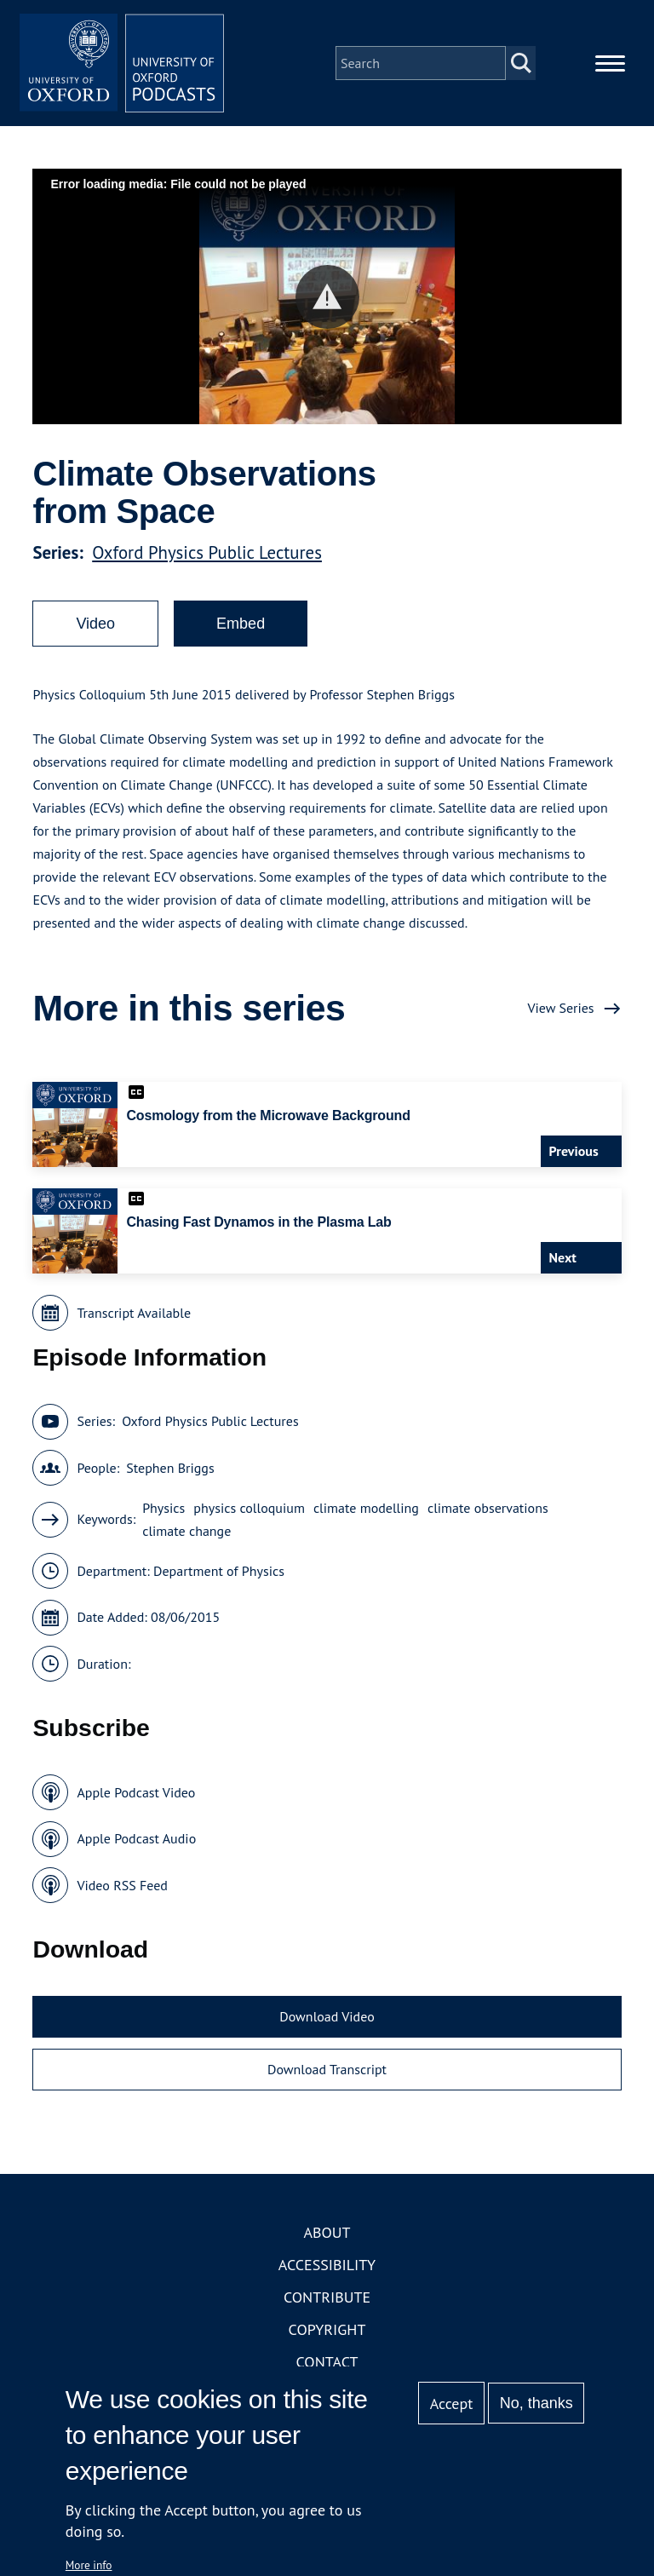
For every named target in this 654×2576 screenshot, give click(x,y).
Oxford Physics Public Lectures (207, 552)
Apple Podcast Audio (136, 1838)
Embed (240, 623)
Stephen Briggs (170, 1467)
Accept (451, 2403)
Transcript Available (134, 1312)
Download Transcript (327, 2069)
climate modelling (366, 1507)
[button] (327, 297)
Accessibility (327, 2264)
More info (89, 2565)
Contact (327, 2362)
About (326, 2232)
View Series (560, 1007)
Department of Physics (218, 1570)
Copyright (327, 2329)
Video (95, 623)
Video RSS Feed (122, 1885)
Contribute (327, 2297)
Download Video (326, 2016)
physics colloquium (249, 1507)
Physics (163, 1507)
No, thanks (536, 2403)
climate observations (487, 1507)
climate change (186, 1530)
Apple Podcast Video (136, 1792)
